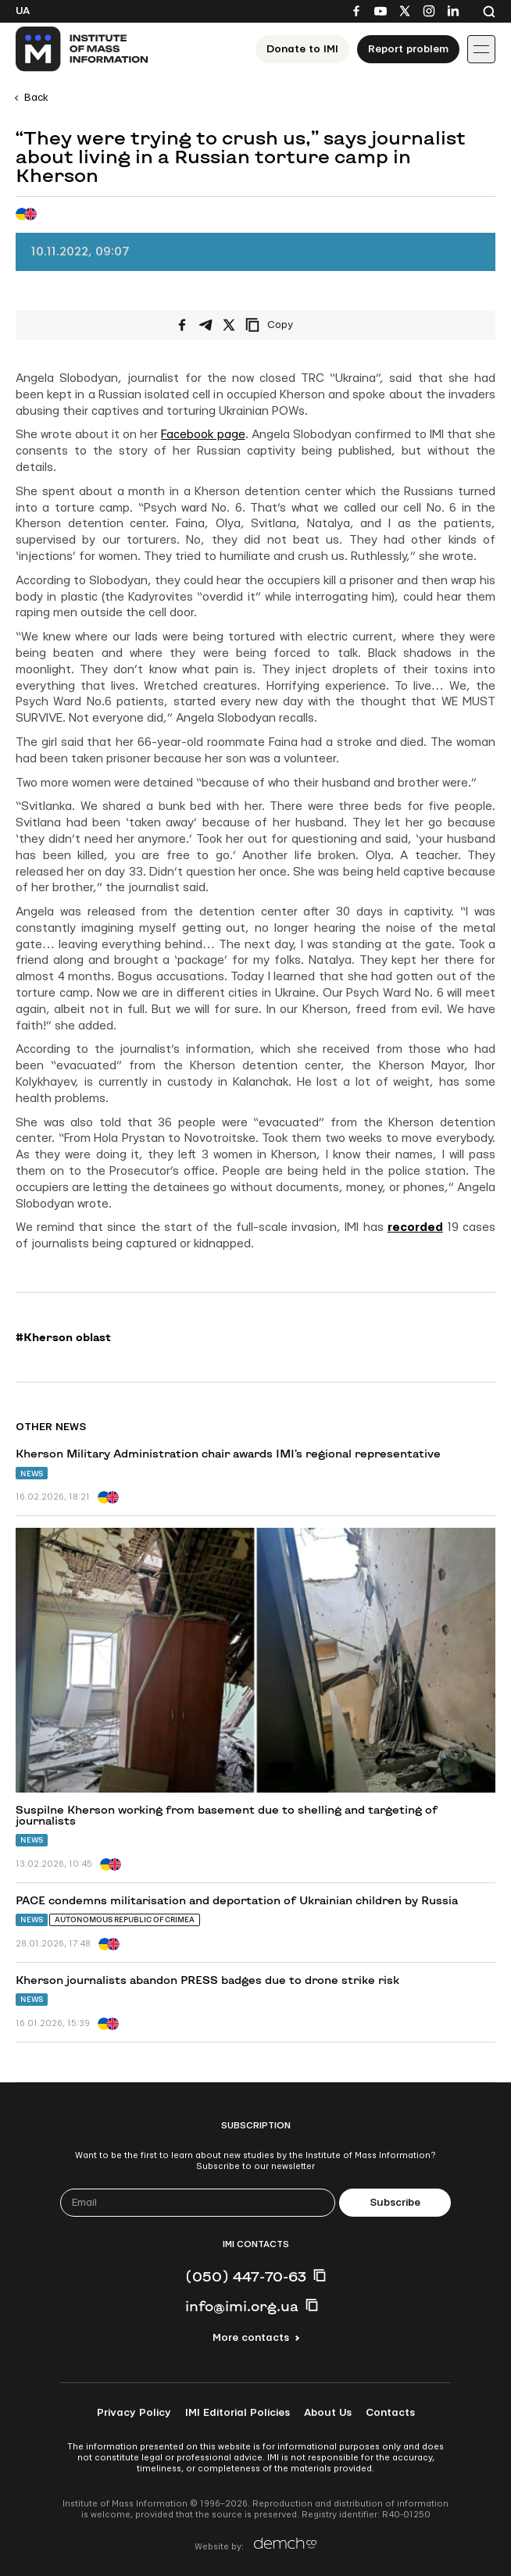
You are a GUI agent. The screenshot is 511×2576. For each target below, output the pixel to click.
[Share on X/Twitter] (229, 325)
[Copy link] (290, 325)
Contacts (390, 2412)
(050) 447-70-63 (245, 2276)
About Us (328, 2412)
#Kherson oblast (63, 1337)
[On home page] (82, 49)
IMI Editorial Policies (237, 2412)
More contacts (251, 2337)
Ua (23, 10)
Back (36, 97)
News (31, 1473)
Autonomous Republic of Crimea (125, 1919)
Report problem (408, 49)
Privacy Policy (134, 2412)
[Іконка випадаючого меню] (481, 49)
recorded (415, 1227)
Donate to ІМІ (302, 49)
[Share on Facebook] (182, 325)
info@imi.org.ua (241, 2306)
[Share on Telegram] (205, 325)
